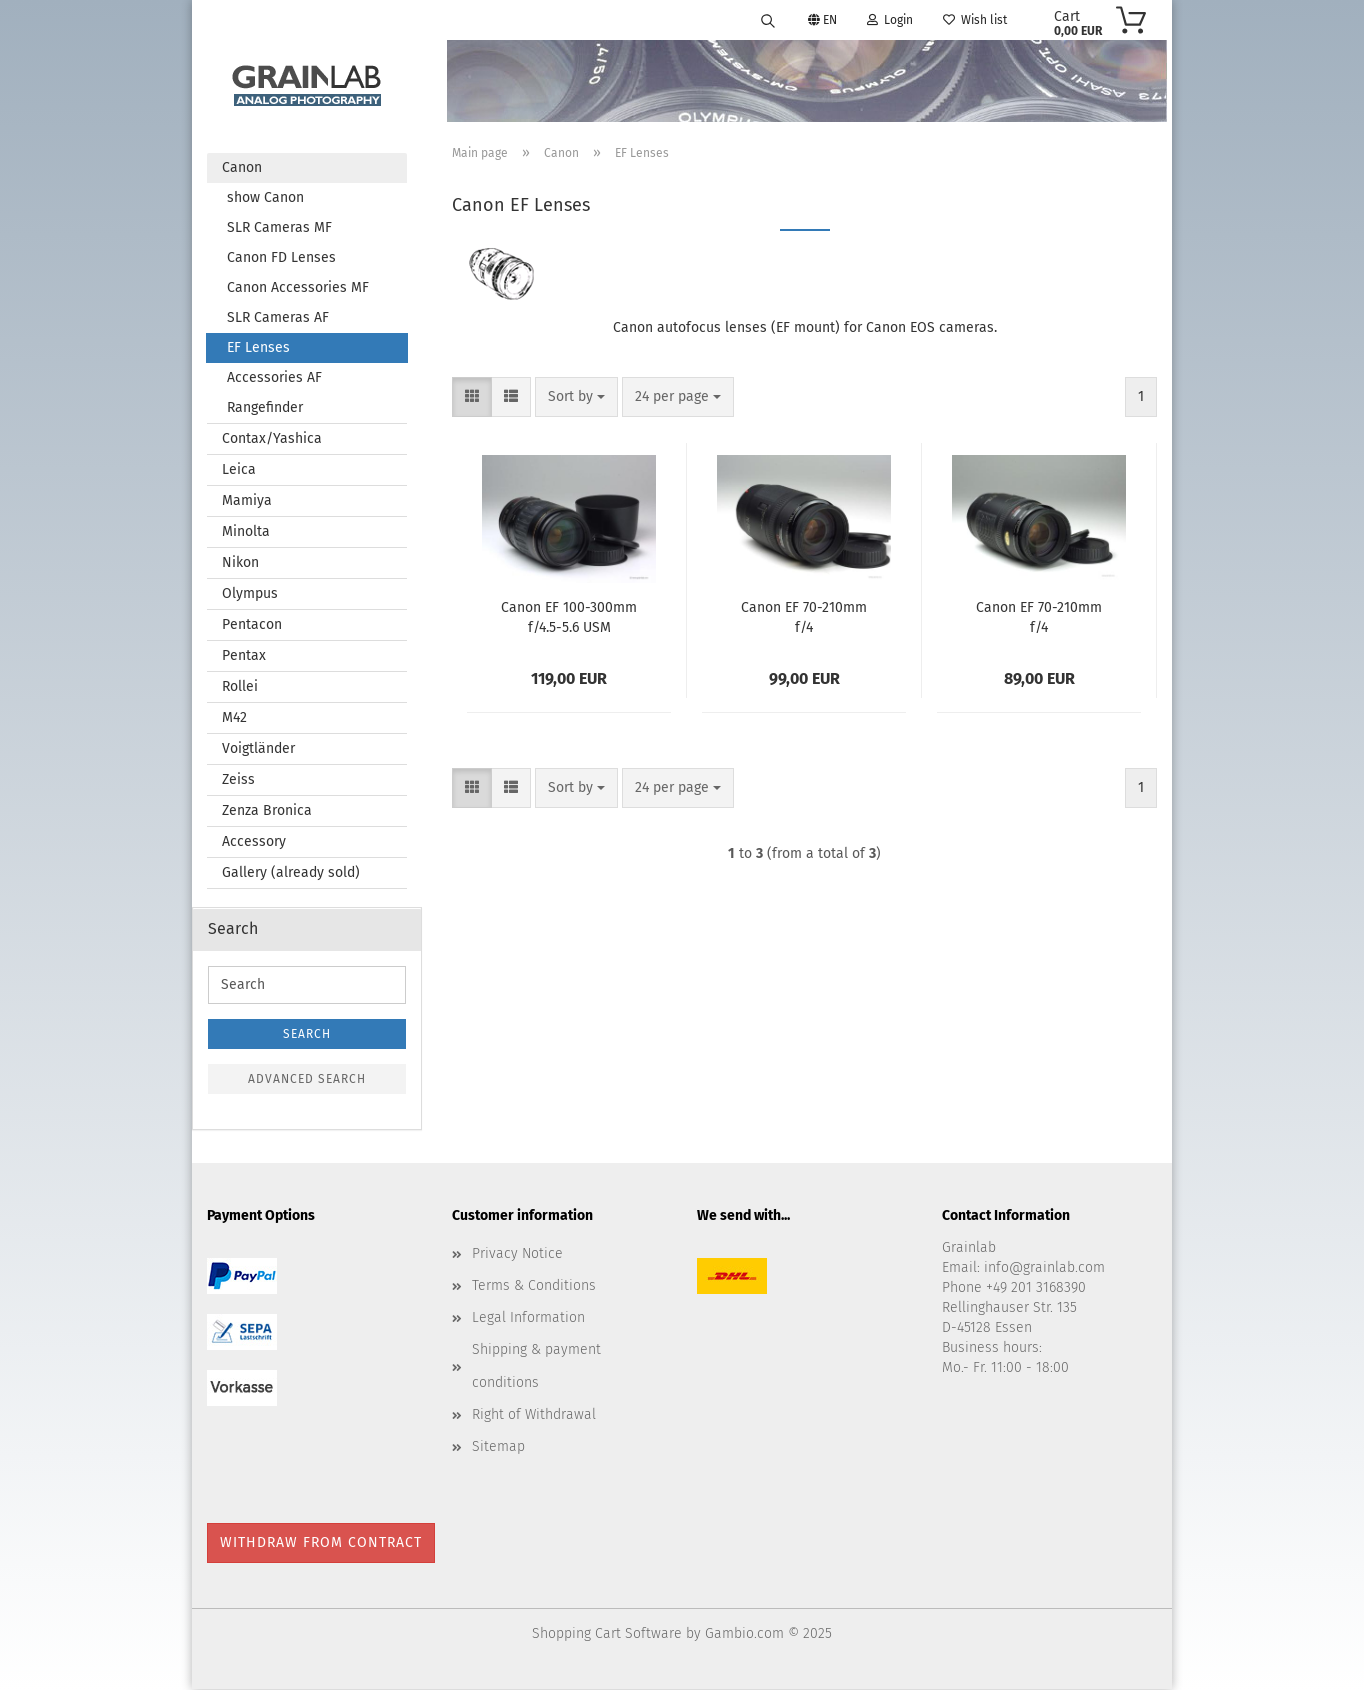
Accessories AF (274, 378)
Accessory (254, 842)
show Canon (265, 198)
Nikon (240, 563)
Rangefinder (265, 408)
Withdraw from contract (321, 1543)
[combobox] (576, 398)
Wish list (975, 20)
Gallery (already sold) (291, 873)
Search (307, 1035)
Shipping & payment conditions (536, 1366)
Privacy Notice (517, 1254)
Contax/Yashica (272, 439)
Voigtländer (258, 749)
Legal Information (528, 1318)
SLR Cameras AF (278, 318)
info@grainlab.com (1044, 1268)
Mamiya (247, 501)
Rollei (240, 687)
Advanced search (307, 1080)
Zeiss (238, 780)
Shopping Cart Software (607, 1634)
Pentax (244, 656)
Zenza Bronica (267, 811)
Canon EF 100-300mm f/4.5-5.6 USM (569, 617)
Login (890, 20)
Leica (239, 470)
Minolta (246, 532)
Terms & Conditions (534, 1286)
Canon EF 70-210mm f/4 (804, 617)
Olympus (250, 594)
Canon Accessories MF (298, 288)
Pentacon (252, 625)
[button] (472, 398)
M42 (234, 718)
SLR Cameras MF (279, 228)
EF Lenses (258, 348)
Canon (242, 168)
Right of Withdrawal (534, 1415)
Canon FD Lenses (281, 258)
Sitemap (498, 1447)
